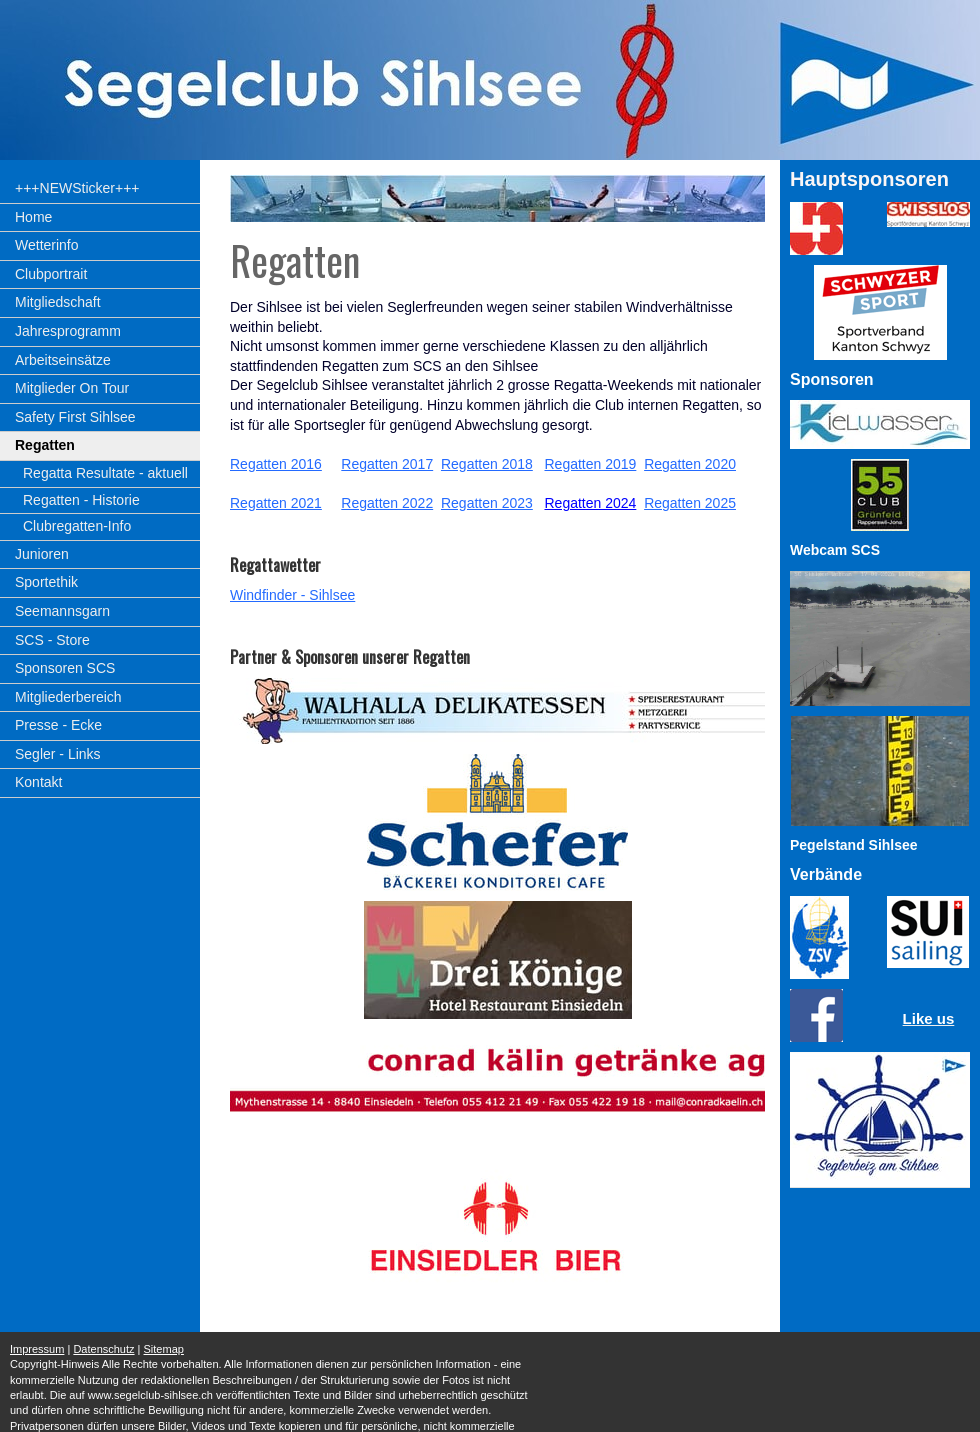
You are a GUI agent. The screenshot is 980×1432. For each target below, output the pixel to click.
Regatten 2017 (387, 464)
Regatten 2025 (690, 503)
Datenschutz (103, 1349)
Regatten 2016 (276, 464)
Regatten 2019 (590, 464)
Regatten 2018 (487, 464)
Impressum (37, 1349)
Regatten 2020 (690, 464)
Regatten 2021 (276, 503)
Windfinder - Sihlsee (292, 595)
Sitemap (164, 1349)
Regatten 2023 (487, 503)
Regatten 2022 (387, 503)
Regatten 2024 (590, 503)
